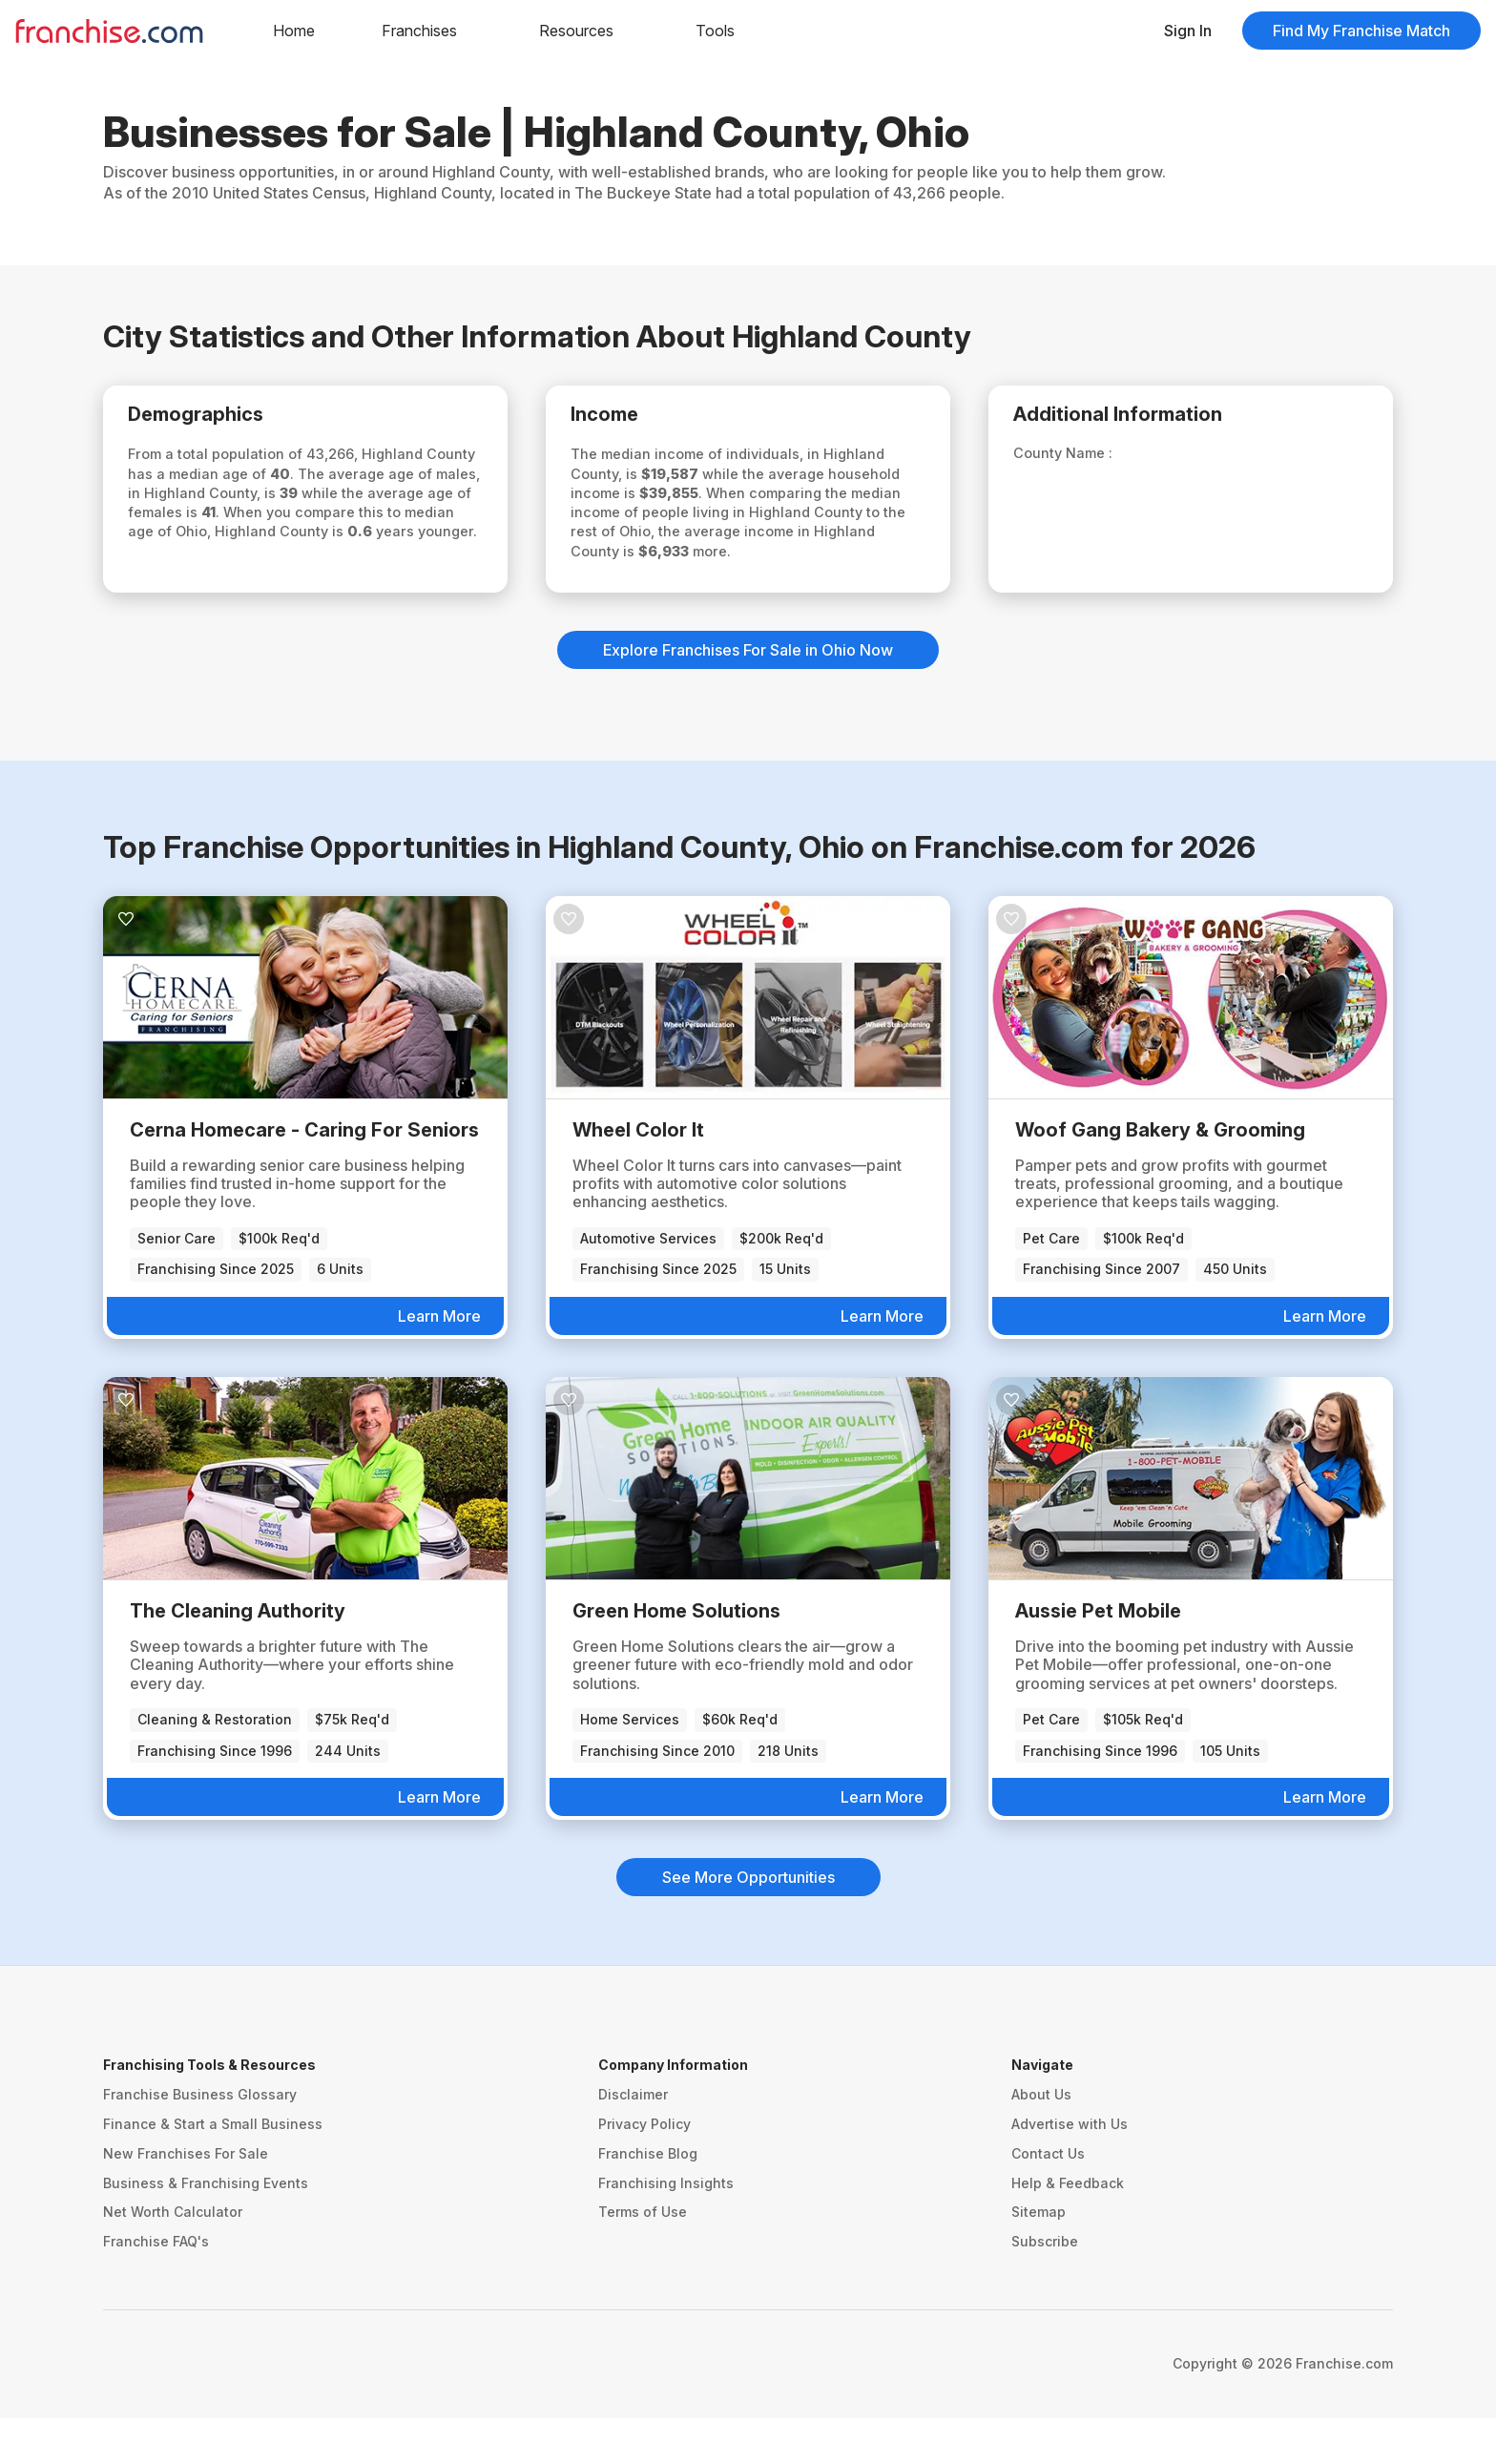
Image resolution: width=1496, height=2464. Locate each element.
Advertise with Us (1069, 2169)
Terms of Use (642, 2257)
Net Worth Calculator (172, 2257)
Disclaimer (633, 2140)
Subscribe (1044, 2287)
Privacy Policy (644, 2169)
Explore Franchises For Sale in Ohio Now (748, 695)
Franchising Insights (666, 2229)
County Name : (1079, 459)
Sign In (1188, 30)
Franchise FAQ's (156, 2287)
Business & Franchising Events (205, 2229)
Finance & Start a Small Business (212, 2169)
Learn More (439, 1361)
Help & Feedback (1067, 2229)
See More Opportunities (748, 1922)
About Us (1041, 2140)
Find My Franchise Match (1361, 30)
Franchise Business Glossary (200, 2140)
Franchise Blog (647, 2199)
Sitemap (1038, 2257)
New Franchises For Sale (185, 2199)
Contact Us (1048, 2199)
